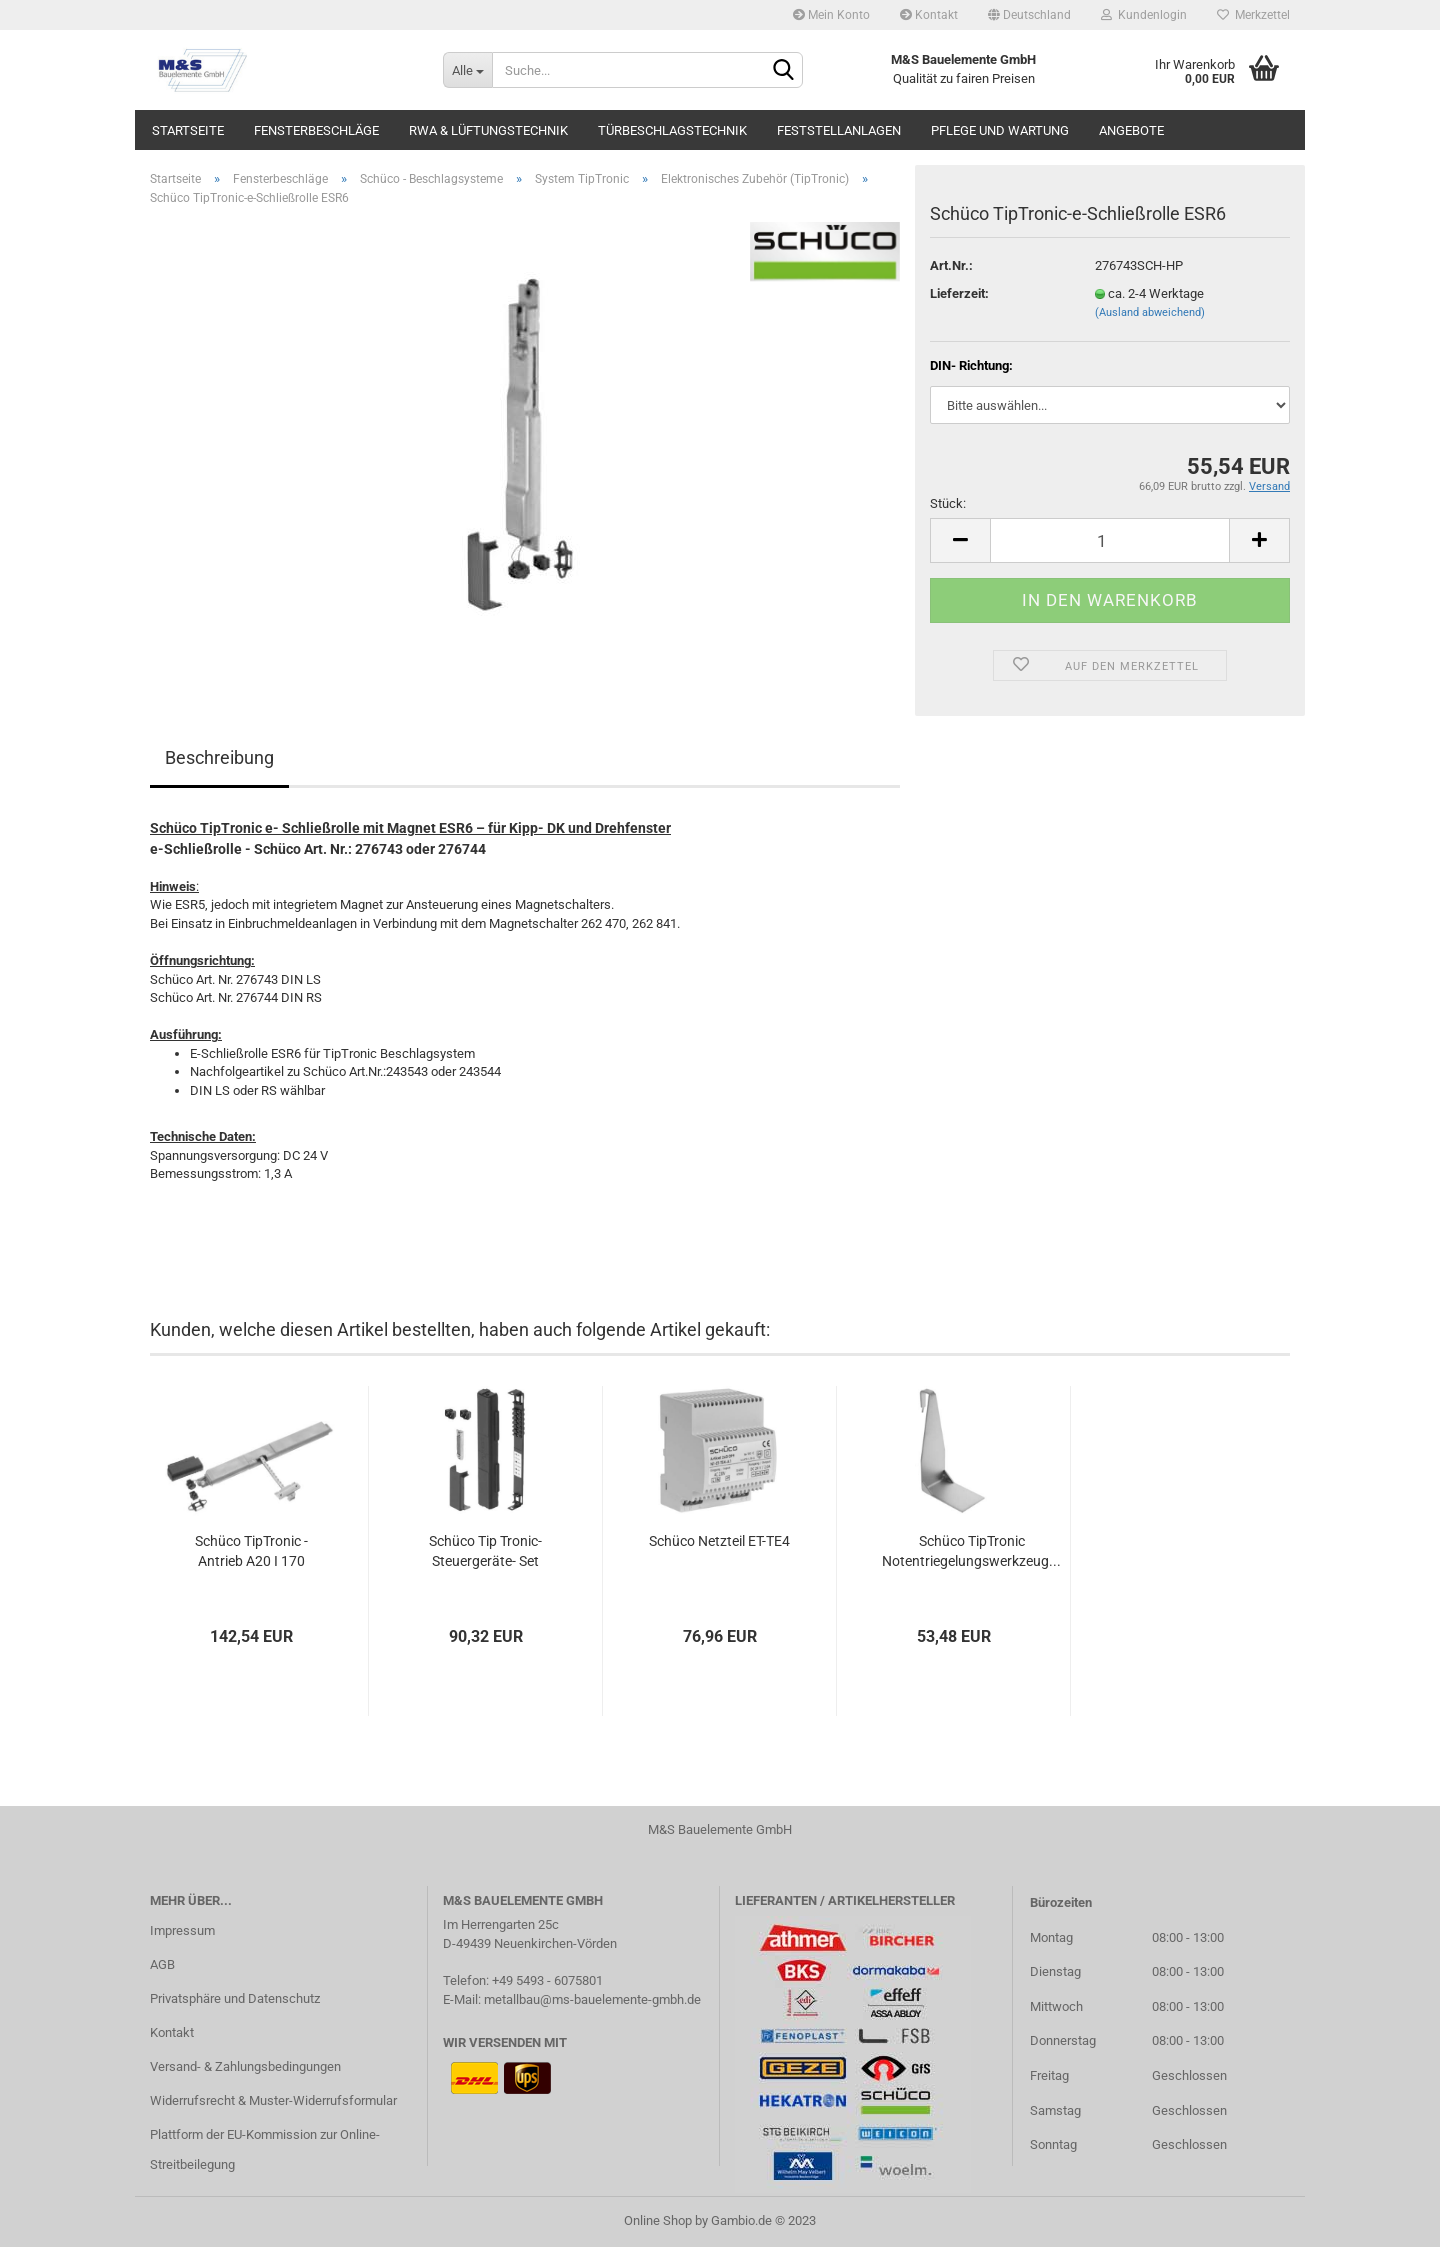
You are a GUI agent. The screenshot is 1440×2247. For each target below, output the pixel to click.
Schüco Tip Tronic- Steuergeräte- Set (485, 1551)
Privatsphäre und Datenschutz (235, 1998)
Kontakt (929, 15)
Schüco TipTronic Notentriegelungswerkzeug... (971, 1551)
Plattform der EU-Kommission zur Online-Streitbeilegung (265, 2149)
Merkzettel (1253, 15)
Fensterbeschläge (316, 130)
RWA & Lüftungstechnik (488, 130)
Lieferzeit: (959, 293)
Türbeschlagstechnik (672, 130)
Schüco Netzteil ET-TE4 (719, 1541)
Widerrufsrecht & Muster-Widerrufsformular (273, 2100)
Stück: (948, 503)
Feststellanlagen (839, 130)
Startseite (188, 130)
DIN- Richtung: (971, 365)
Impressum (182, 1930)
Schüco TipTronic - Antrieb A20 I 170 (251, 1551)
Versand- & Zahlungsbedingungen (245, 2066)
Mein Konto (831, 15)
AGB (162, 1964)
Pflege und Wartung (1000, 130)
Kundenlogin (1144, 15)
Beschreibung (219, 757)
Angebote (1131, 130)
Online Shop (658, 2220)
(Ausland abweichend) (1150, 312)
